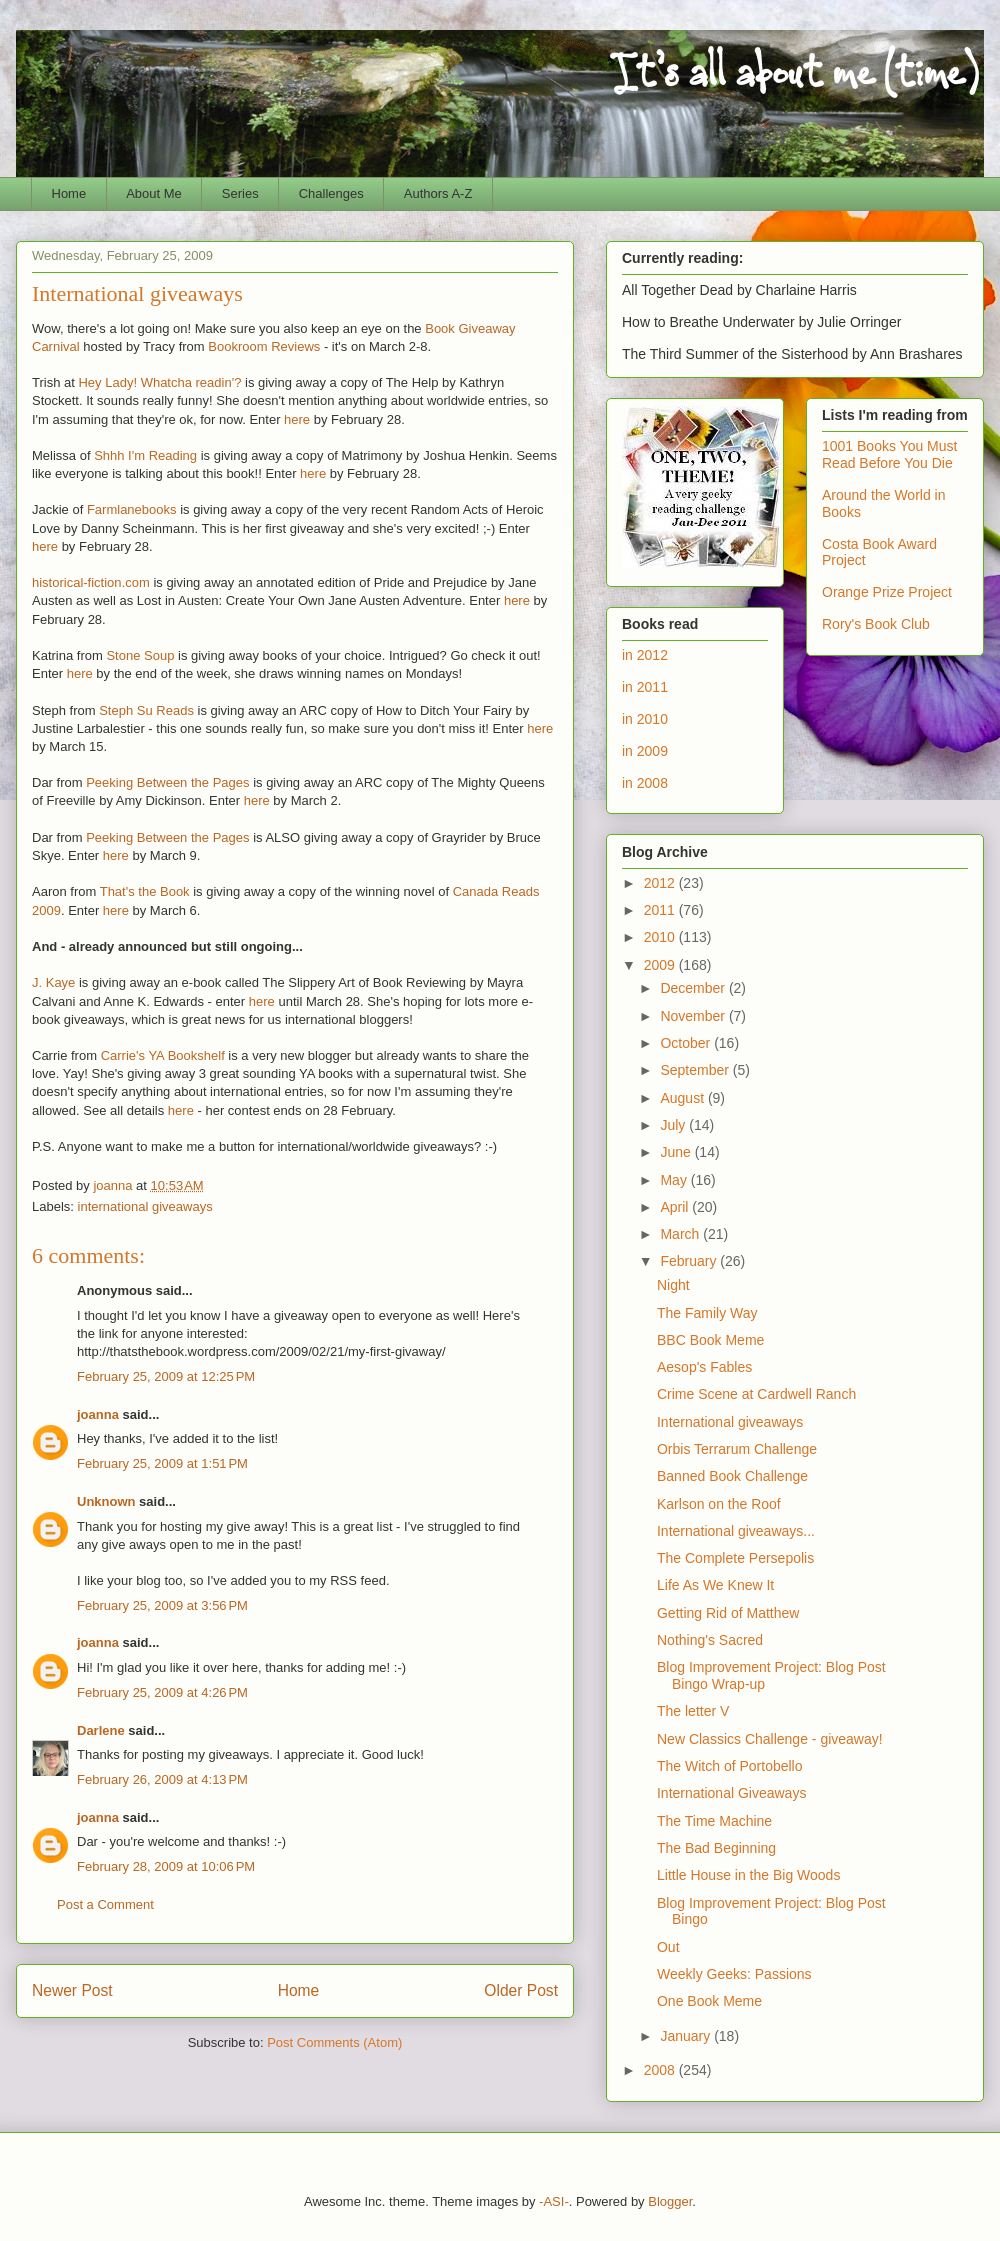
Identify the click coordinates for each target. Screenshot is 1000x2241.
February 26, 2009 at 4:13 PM (162, 1779)
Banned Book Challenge (732, 1476)
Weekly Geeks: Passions (734, 1974)
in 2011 (645, 687)
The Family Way (707, 1313)
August (683, 1098)
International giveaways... (736, 1531)
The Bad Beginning (716, 1848)
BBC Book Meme (710, 1340)
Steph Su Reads (146, 710)
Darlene (101, 1730)
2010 (661, 937)
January (687, 2036)
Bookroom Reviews (264, 346)
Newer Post (72, 1990)
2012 (661, 883)
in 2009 (645, 751)
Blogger (670, 2201)
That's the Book (145, 891)
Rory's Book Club (876, 624)
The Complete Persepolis (735, 1558)
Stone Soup (140, 655)
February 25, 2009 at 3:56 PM (162, 1605)
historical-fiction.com (91, 582)
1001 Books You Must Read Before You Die (889, 454)
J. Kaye (53, 982)
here (297, 419)
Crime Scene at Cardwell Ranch (756, 1394)
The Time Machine (714, 1821)
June (677, 1152)
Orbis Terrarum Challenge (737, 1449)
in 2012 (645, 655)
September (696, 1070)
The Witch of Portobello (730, 1766)
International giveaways (730, 1422)
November (694, 1016)
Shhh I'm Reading (145, 455)
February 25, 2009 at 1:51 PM (162, 1463)
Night (673, 1285)
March (681, 1234)
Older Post (521, 1990)
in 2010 (645, 719)
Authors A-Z (438, 193)
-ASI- (554, 2201)
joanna (98, 1414)
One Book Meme (709, 2001)
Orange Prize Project (887, 592)
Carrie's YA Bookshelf (163, 1055)
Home (69, 193)
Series (240, 193)
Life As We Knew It (715, 1585)
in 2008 (645, 783)
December (694, 988)
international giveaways (145, 1206)
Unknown (106, 1501)
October (687, 1043)
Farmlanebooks (132, 509)
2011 (661, 910)
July (674, 1125)
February (690, 1261)
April (676, 1207)
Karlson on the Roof (719, 1504)
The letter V (693, 1711)
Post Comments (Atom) (334, 2042)
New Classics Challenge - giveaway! (770, 1739)
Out (668, 1947)
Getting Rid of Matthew (728, 1613)
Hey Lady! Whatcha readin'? (159, 382)
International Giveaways (731, 1793)
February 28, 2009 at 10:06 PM (166, 1866)
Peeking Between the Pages (167, 782)
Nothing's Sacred (710, 1640)
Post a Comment (105, 1904)
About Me (154, 193)
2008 (661, 2070)
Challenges (331, 193)
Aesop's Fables (704, 1367)
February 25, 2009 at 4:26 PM (162, 1692)
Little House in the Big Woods (748, 1875)
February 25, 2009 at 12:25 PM (166, 1376)
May (675, 1180)
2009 (661, 965)
